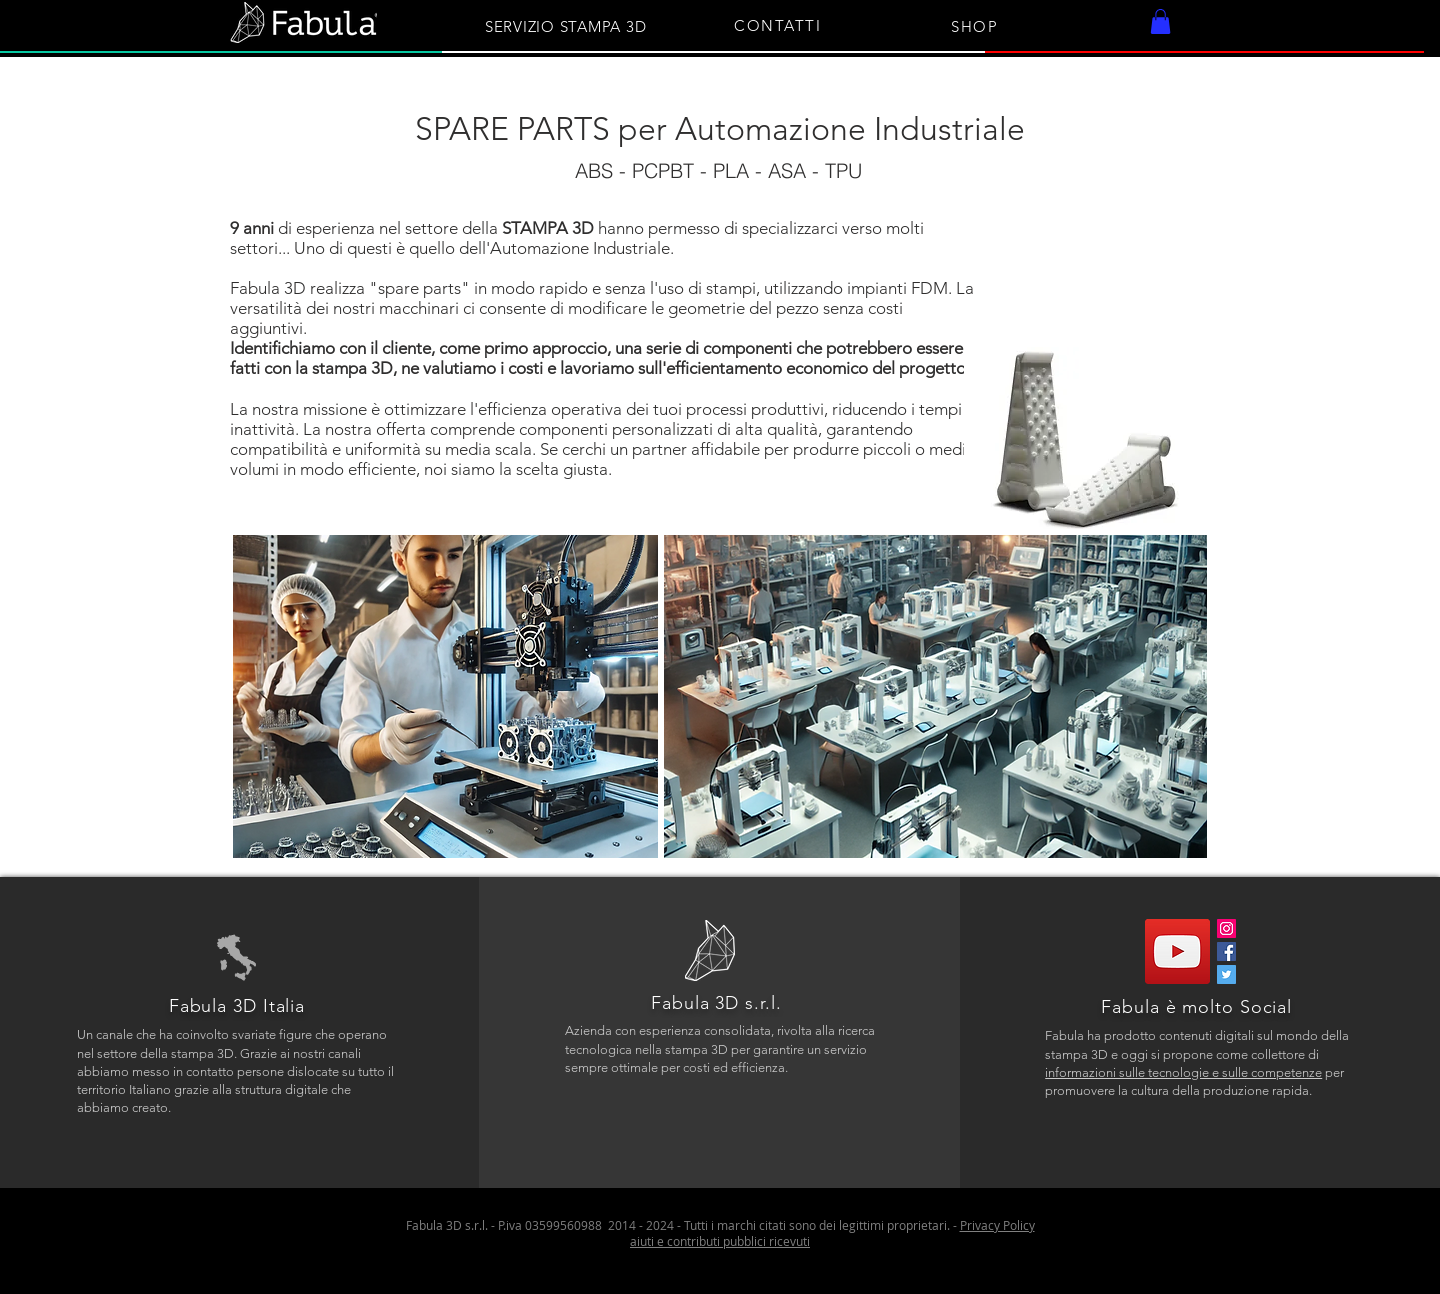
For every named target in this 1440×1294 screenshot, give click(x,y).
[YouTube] (1177, 951)
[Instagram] (1226, 928)
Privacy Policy (997, 1225)
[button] (1160, 21)
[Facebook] (1226, 951)
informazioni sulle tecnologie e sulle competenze (1183, 1072)
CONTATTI (777, 25)
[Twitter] (1226, 974)
